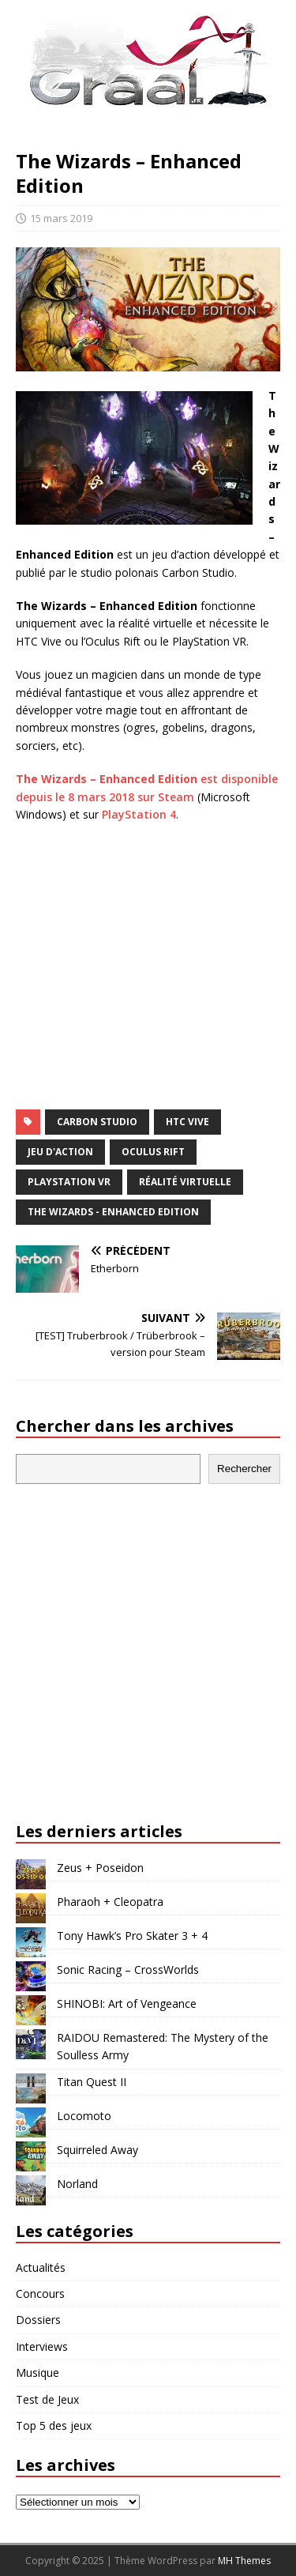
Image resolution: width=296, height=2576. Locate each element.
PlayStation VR (69, 1181)
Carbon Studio (97, 1121)
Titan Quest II (91, 2081)
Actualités (41, 2267)
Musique (37, 2372)
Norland (77, 2183)
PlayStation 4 (139, 814)
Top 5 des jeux (54, 2425)
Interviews (42, 2346)
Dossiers (38, 2319)
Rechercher (244, 1468)
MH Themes (244, 2560)
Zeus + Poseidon (100, 1867)
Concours (40, 2293)
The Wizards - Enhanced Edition (113, 1211)
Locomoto (84, 2115)
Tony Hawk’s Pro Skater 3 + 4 (132, 1935)
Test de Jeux (47, 2399)
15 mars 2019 (61, 218)
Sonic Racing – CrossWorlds (128, 1969)
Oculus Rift (153, 1151)
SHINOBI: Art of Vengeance (127, 2003)
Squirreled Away (97, 2149)
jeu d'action (60, 1151)
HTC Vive (187, 1121)
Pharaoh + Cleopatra (110, 1901)
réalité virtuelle (185, 1181)
